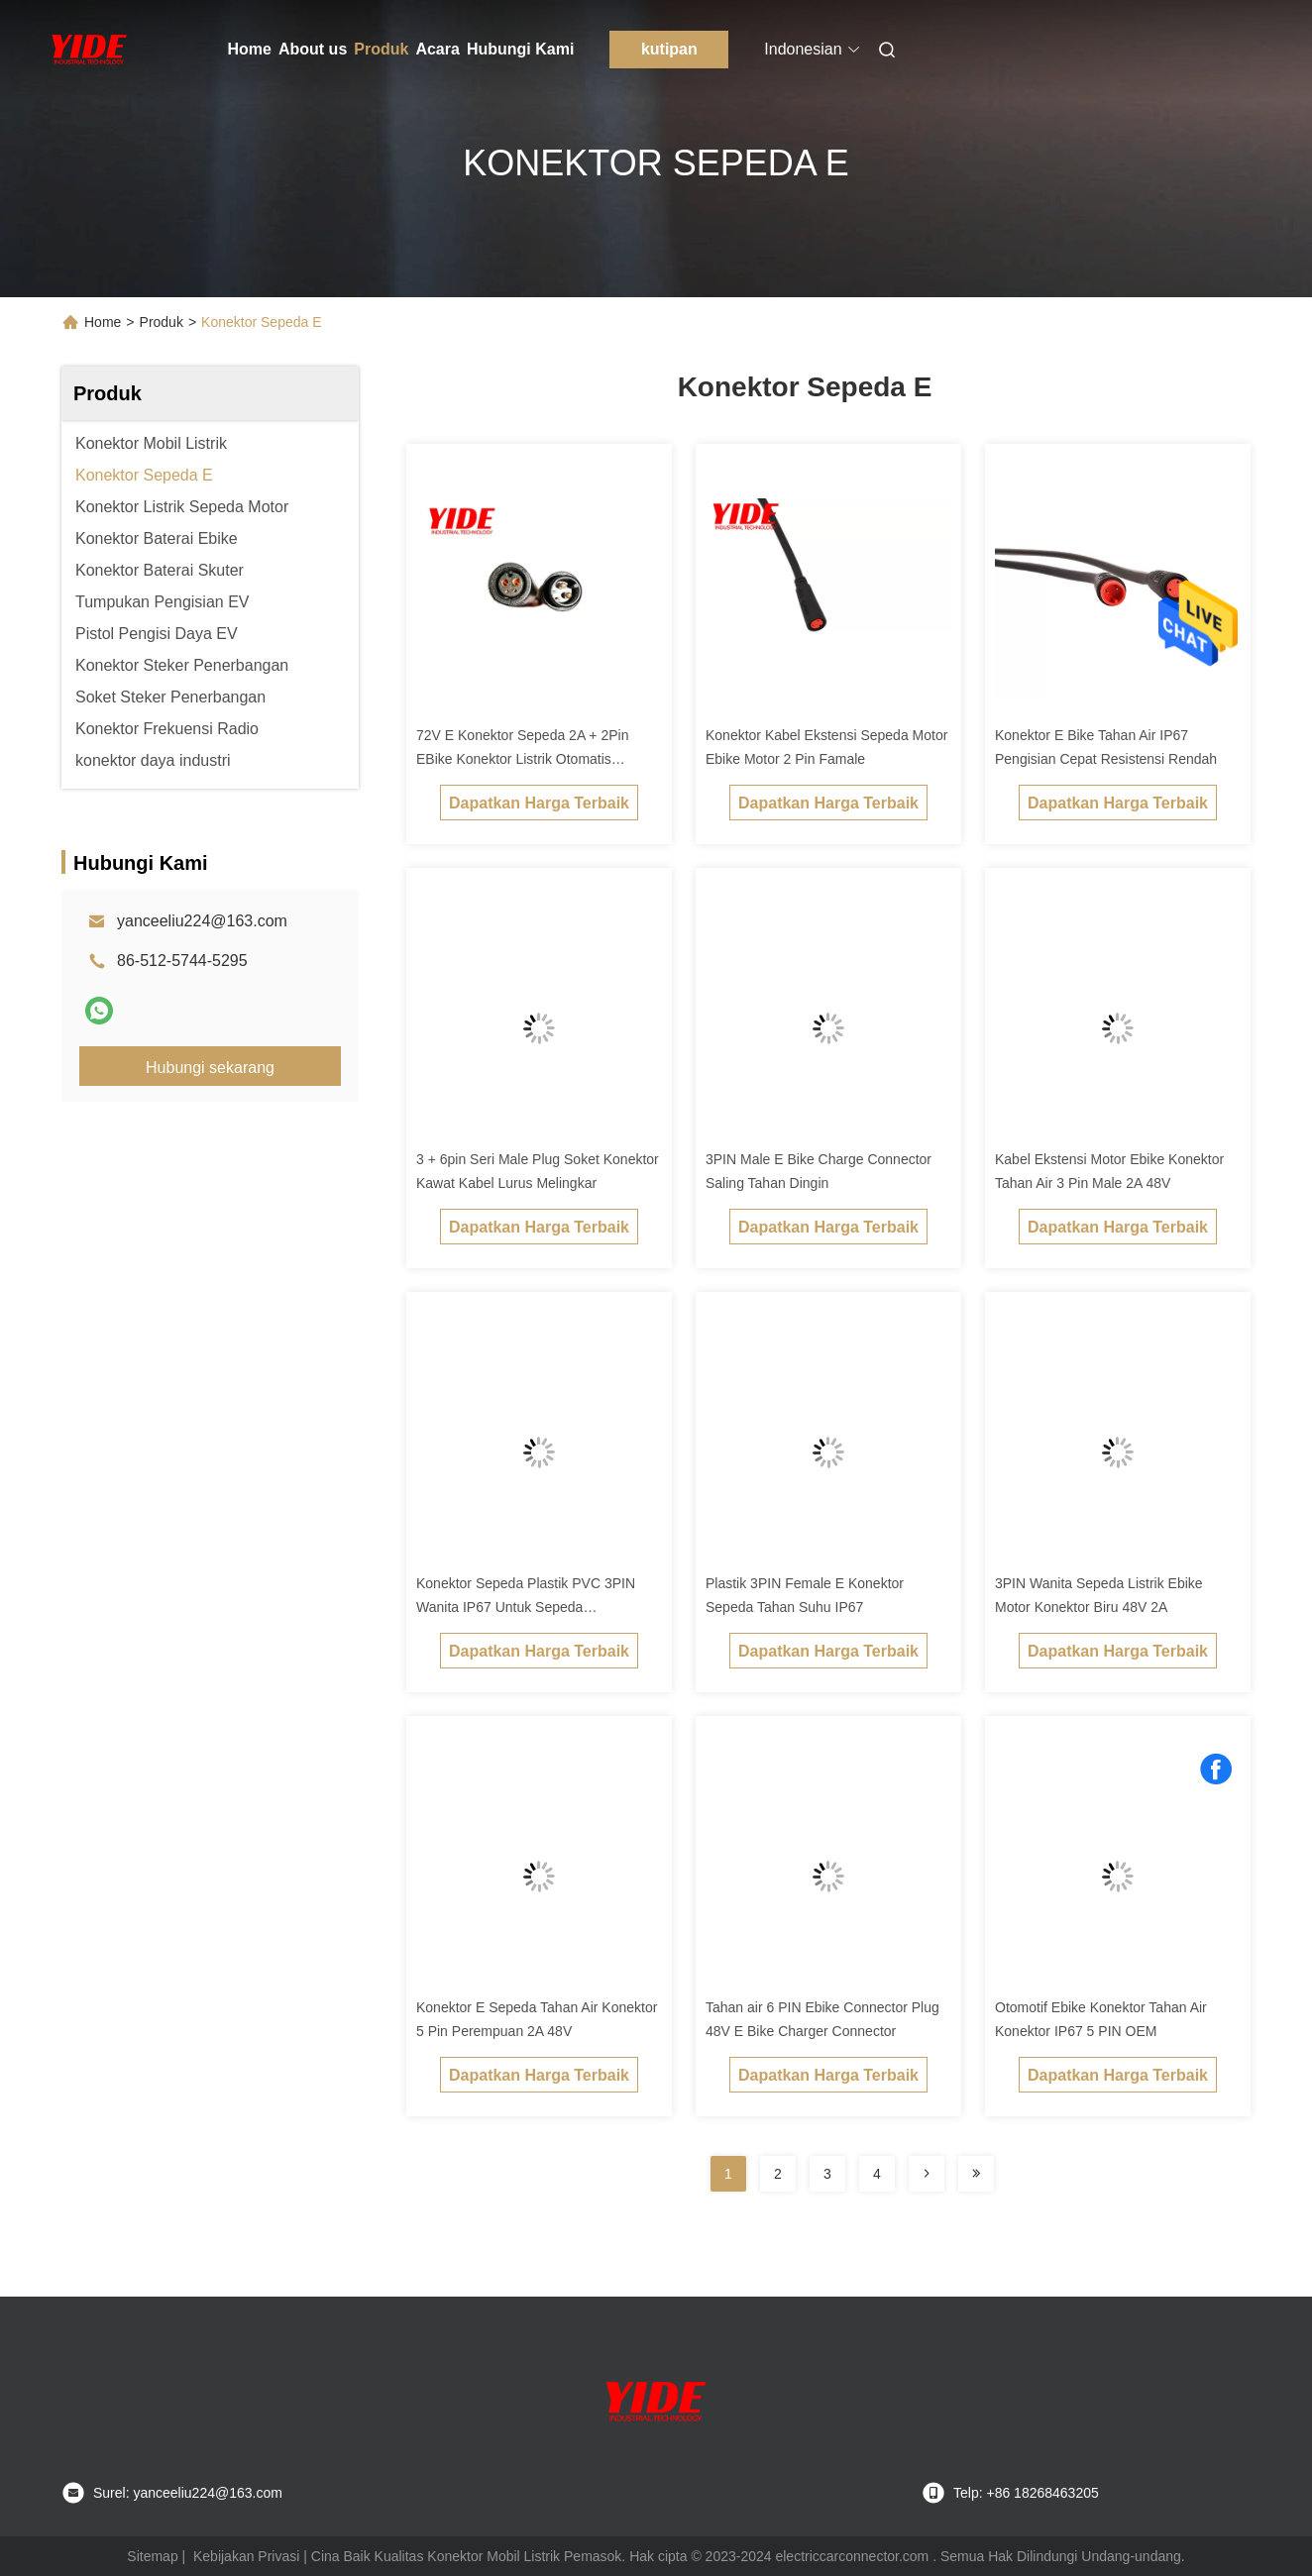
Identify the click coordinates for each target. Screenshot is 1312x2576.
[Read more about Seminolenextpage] (926, 2174)
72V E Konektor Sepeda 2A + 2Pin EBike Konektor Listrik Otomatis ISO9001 (522, 759)
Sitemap (152, 2556)
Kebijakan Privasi (246, 2556)
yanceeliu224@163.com (202, 920)
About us (312, 49)
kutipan (669, 49)
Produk (381, 49)
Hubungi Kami (520, 49)
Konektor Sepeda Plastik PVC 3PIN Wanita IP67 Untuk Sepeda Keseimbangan (525, 1607)
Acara (437, 49)
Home (250, 49)
